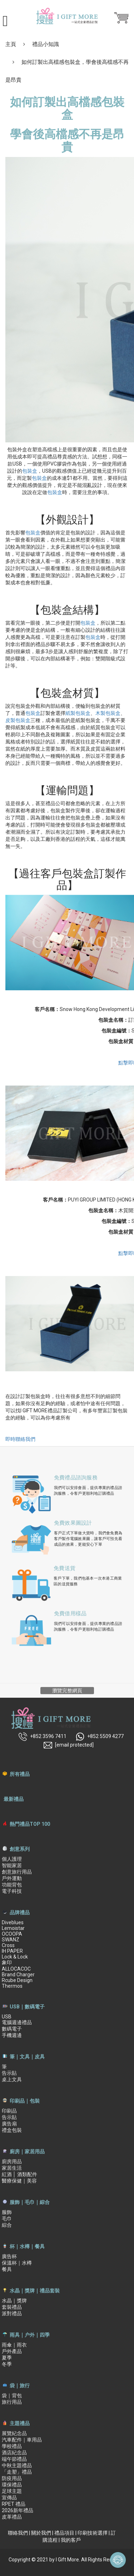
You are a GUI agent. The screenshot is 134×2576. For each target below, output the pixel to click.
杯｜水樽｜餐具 (27, 2246)
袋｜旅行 (20, 2385)
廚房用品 (12, 2161)
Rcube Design (17, 1980)
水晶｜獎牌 (14, 2300)
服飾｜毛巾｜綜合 (30, 2202)
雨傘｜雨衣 (14, 2345)
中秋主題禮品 (17, 2465)
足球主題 (12, 2491)
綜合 (7, 2225)
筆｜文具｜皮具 (27, 2056)
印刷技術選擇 (93, 2533)
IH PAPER (12, 1951)
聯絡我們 (18, 2533)
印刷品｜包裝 (25, 2101)
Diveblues (13, 1922)
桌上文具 (12, 2079)
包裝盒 (29, 471)
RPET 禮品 (13, 2504)
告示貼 (9, 2073)
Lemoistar (13, 1928)
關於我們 (41, 2533)
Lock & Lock (15, 1957)
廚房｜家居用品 (27, 2151)
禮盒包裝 (12, 2130)
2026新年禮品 (17, 2510)
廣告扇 (9, 2124)
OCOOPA (12, 1934)
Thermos (12, 1986)
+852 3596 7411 (42, 1736)
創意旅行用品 (17, 1872)
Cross (8, 1945)
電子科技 (12, 1891)
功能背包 (12, 1884)
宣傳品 (9, 2497)
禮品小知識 (45, 44)
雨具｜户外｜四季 (30, 2335)
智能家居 (12, 1865)
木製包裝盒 (107, 713)
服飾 (7, 2212)
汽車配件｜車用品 (22, 2440)
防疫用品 (12, 2478)
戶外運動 (12, 1878)
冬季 (7, 2364)
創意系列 (20, 1849)
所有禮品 (20, 1774)
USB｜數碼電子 (27, 2007)
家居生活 (12, 2168)
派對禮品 (12, 2313)
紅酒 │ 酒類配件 (19, 2174)
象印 (7, 1962)
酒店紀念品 (14, 2452)
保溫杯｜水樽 (17, 2263)
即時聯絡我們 (20, 1439)
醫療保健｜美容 (19, 2181)
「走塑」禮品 (17, 2472)
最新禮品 (14, 1799)
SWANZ (10, 1939)
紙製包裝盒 (77, 713)
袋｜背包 (12, 2395)
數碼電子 (12, 2029)
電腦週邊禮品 (17, 2022)
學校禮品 (12, 2446)
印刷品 (9, 2111)
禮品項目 (64, 2533)
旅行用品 (12, 2402)
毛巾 (7, 2218)
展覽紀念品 (14, 2433)
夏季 (7, 2358)
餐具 (7, 2269)
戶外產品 (12, 2351)
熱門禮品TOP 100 (30, 1824)
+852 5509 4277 (100, 1736)
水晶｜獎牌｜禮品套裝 (35, 2290)
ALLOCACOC (16, 1969)
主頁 (10, 44)
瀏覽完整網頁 (67, 1690)
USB (6, 2016)
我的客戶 (71, 2540)
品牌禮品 (20, 1912)
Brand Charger (18, 1974)
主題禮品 (20, 2423)
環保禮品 (12, 2485)
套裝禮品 (12, 2307)
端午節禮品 (14, 2459)
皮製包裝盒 (17, 720)
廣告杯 (9, 2256)
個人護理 (12, 1859)
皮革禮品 (12, 2517)
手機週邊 (12, 2035)
